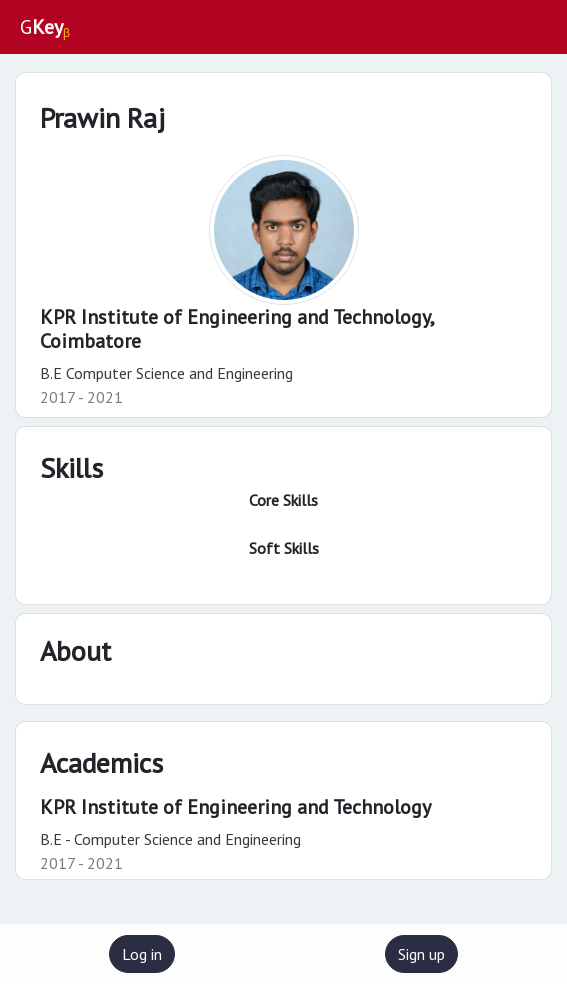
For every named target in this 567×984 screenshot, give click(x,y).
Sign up (421, 954)
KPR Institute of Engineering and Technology (235, 807)
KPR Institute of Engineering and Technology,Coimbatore (237, 329)
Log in (142, 954)
